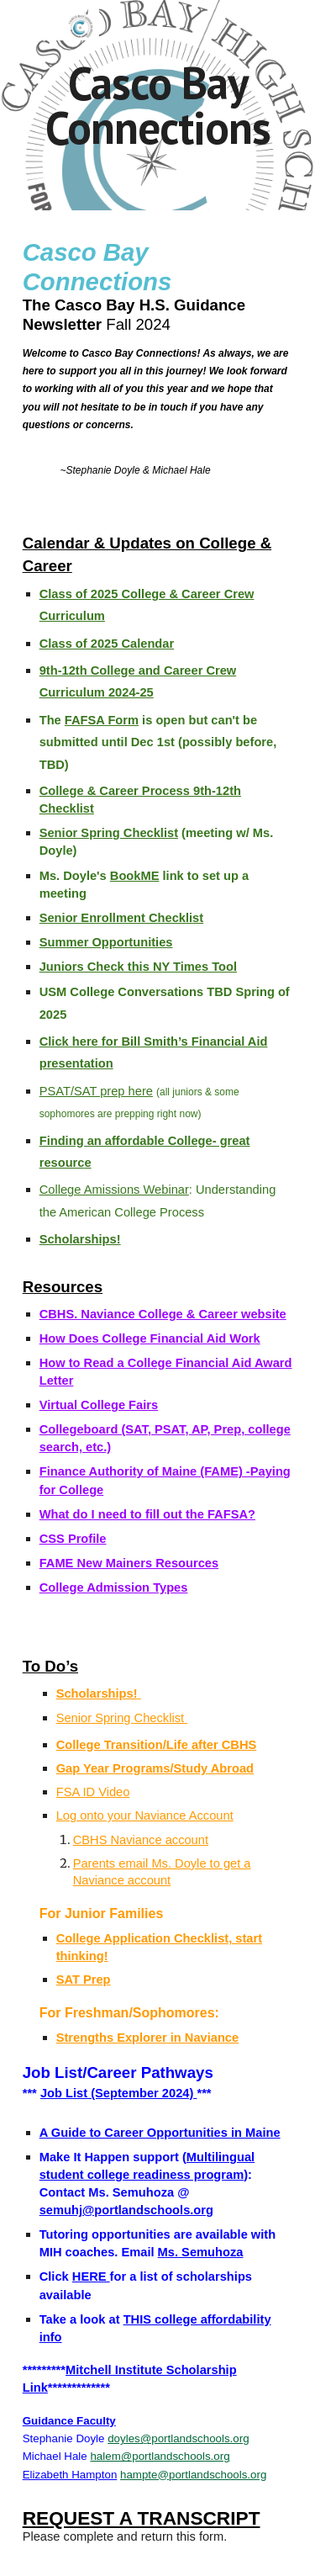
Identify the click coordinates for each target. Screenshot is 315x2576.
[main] (158, 105)
